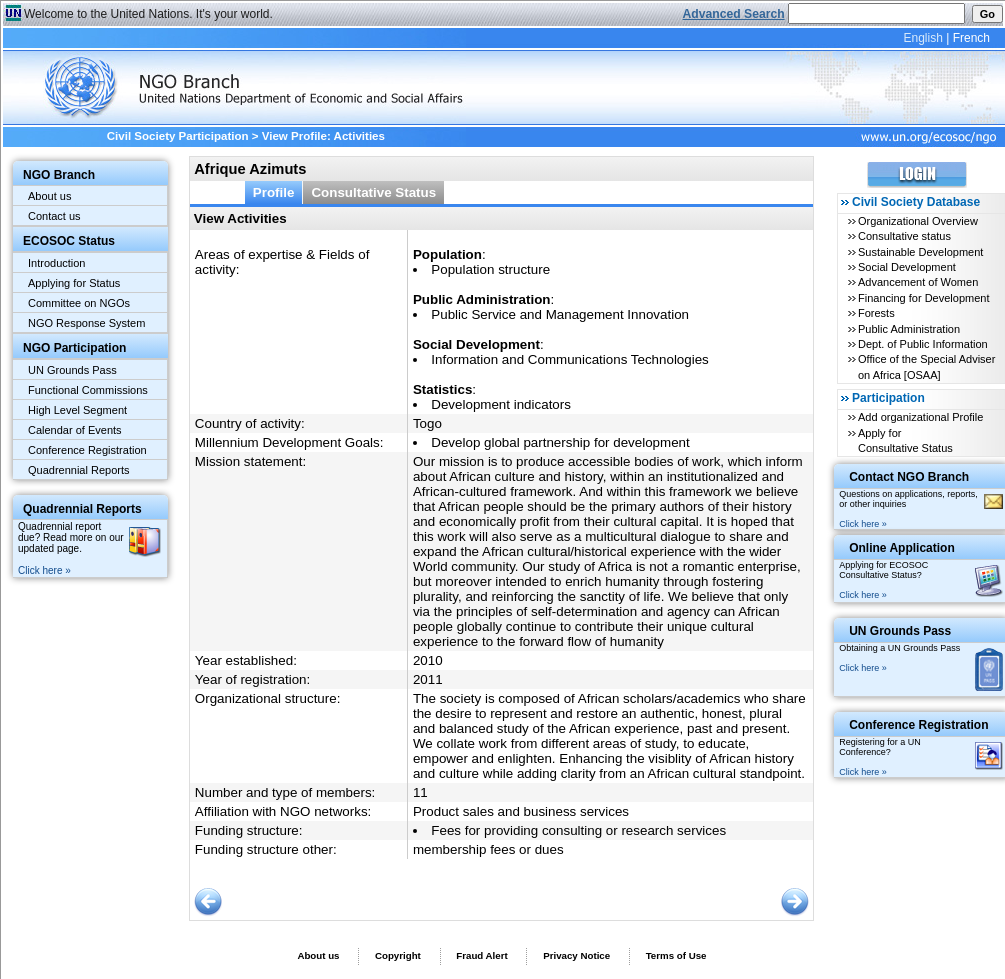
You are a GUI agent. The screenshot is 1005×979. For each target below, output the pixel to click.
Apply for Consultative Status (905, 440)
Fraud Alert (481, 955)
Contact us (54, 216)
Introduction (56, 263)
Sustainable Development (920, 252)
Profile (274, 192)
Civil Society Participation (178, 136)
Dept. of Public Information (923, 344)
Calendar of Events (75, 430)
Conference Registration (87, 450)
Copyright (398, 955)
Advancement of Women (918, 282)
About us (49, 196)
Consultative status (904, 236)
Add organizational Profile (920, 417)
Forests (876, 313)
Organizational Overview (918, 221)
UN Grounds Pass (72, 370)
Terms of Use (676, 955)
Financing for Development (923, 298)
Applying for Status (74, 283)
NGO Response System (86, 323)
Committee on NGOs (79, 303)
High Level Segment (77, 410)
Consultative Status (373, 192)
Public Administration (909, 329)
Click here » (44, 570)
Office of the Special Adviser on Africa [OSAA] (926, 366)
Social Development (907, 267)
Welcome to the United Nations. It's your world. (148, 14)
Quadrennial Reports (79, 470)
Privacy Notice (576, 955)
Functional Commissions (88, 390)
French (971, 38)
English (922, 38)
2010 (428, 660)
